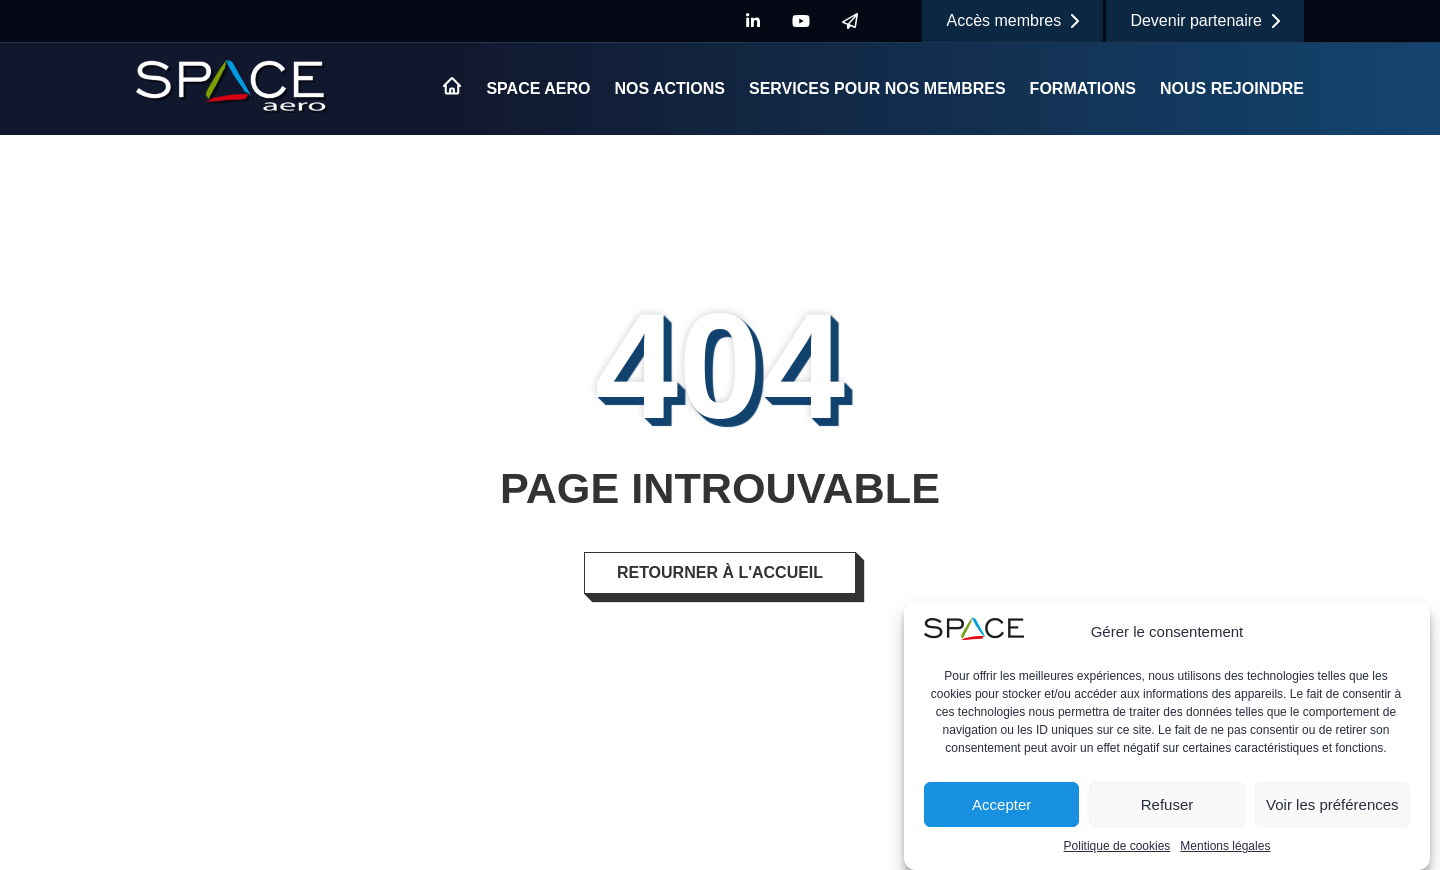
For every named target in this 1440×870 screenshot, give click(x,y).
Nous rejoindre (1232, 88)
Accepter (1001, 805)
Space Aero (538, 88)
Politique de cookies (1117, 847)
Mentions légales (1225, 847)
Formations (1083, 88)
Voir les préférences (1332, 805)
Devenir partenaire (1205, 20)
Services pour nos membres (877, 88)
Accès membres (1012, 20)
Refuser (1167, 805)
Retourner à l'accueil (720, 572)
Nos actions (669, 88)
